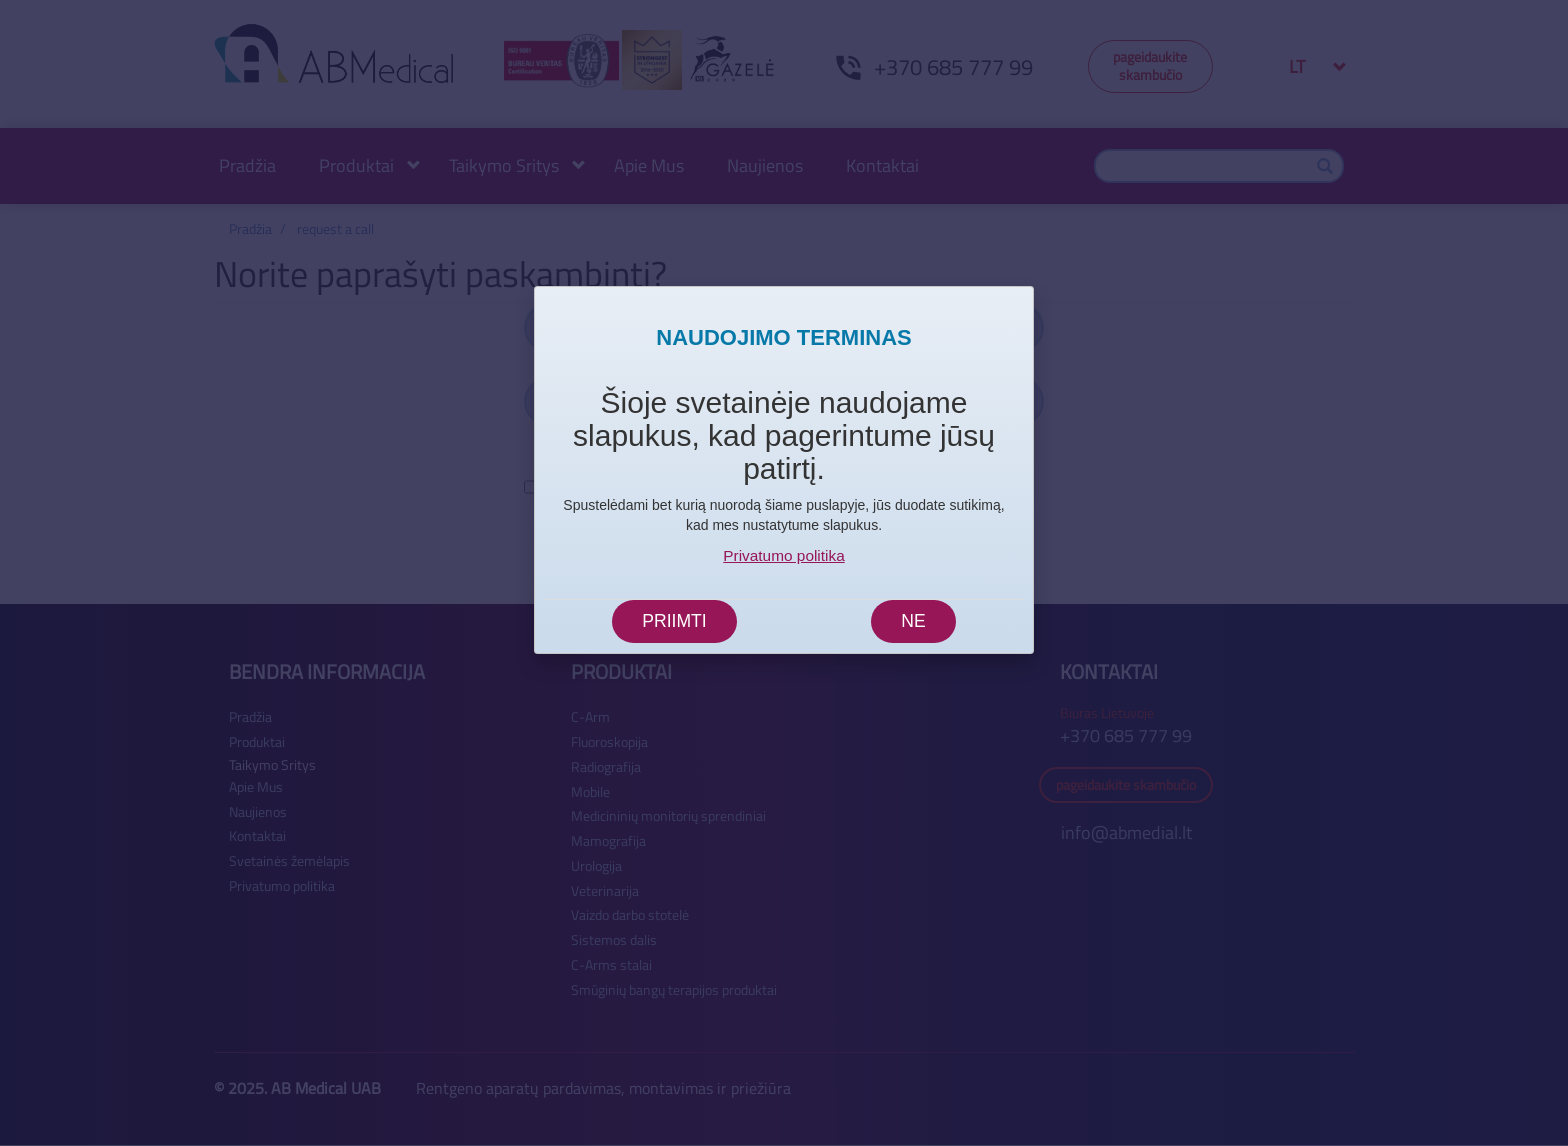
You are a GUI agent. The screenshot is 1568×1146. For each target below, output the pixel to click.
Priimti (674, 621)
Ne (913, 621)
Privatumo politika (783, 555)
